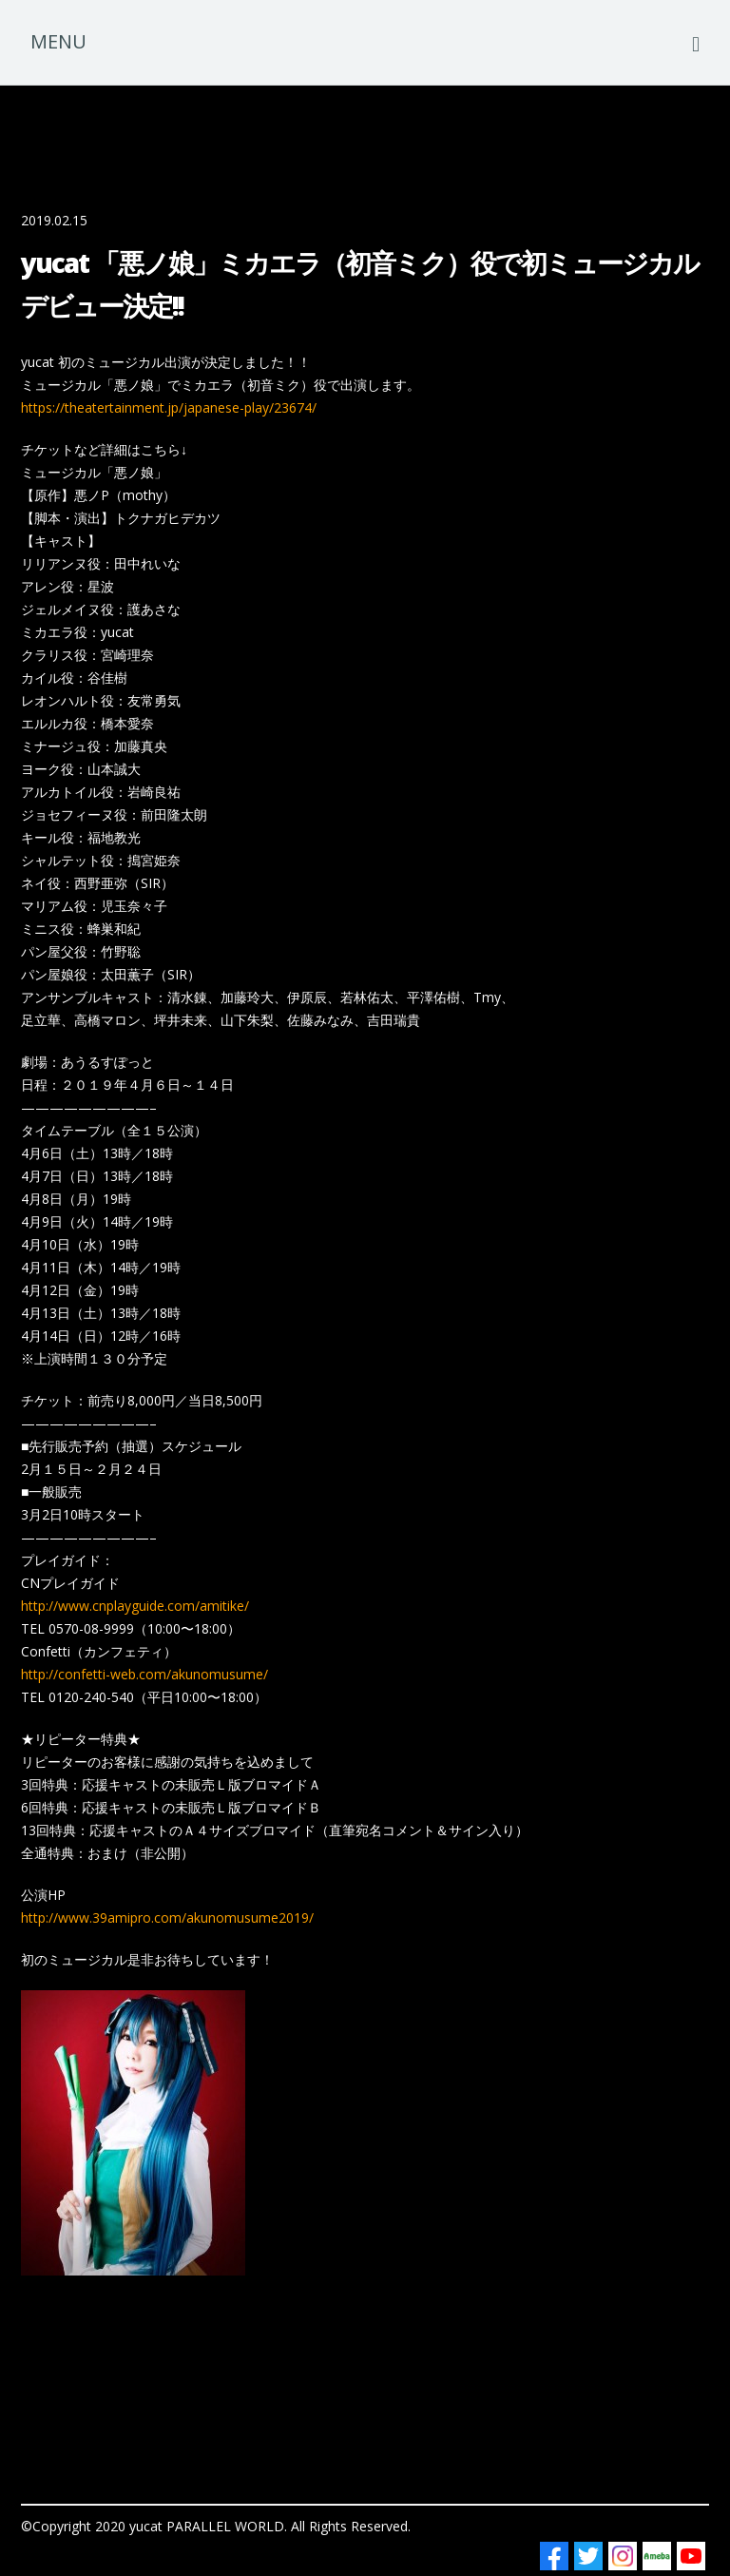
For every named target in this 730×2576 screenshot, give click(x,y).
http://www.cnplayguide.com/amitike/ (135, 1606)
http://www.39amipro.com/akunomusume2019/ (167, 1917)
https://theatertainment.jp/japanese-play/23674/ (169, 407)
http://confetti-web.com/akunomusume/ (144, 1674)
